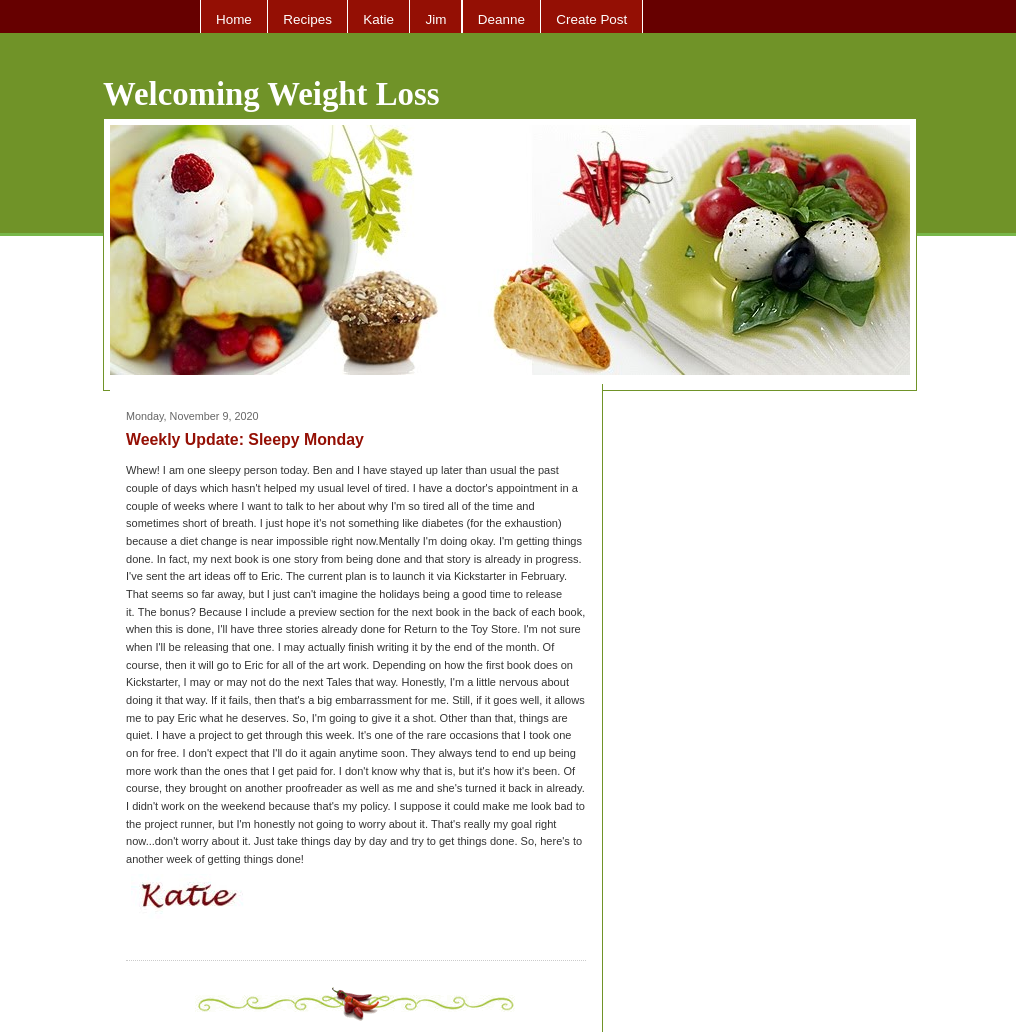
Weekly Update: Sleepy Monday (245, 439)
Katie (378, 19)
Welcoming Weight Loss (271, 94)
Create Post (591, 19)
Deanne (501, 19)
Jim (435, 19)
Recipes (307, 19)
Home (234, 19)
